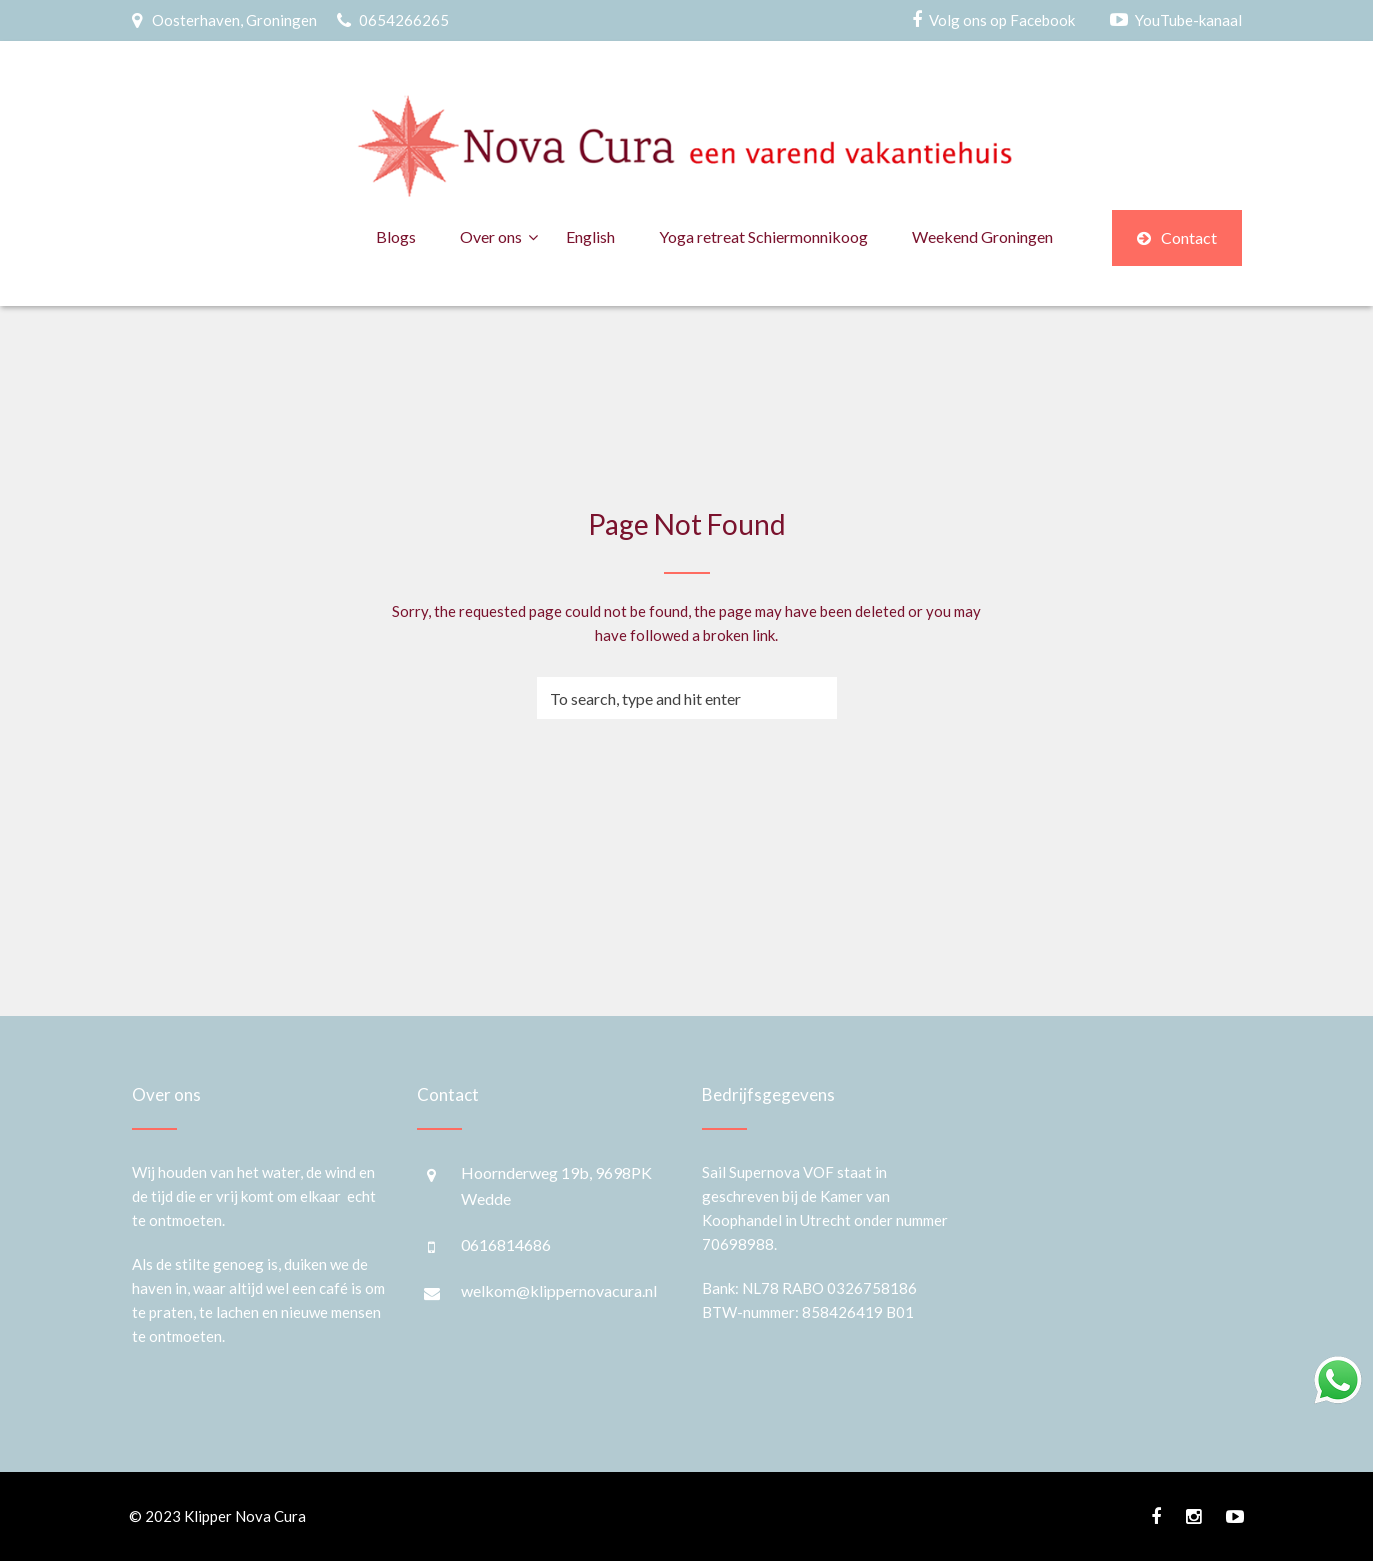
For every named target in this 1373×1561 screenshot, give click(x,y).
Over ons (491, 236)
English (590, 236)
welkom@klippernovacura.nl (559, 1290)
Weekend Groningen (982, 236)
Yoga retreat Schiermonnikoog (763, 236)
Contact (1177, 237)
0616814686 (506, 1244)
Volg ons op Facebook (1002, 20)
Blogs (396, 236)
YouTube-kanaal (1188, 20)
